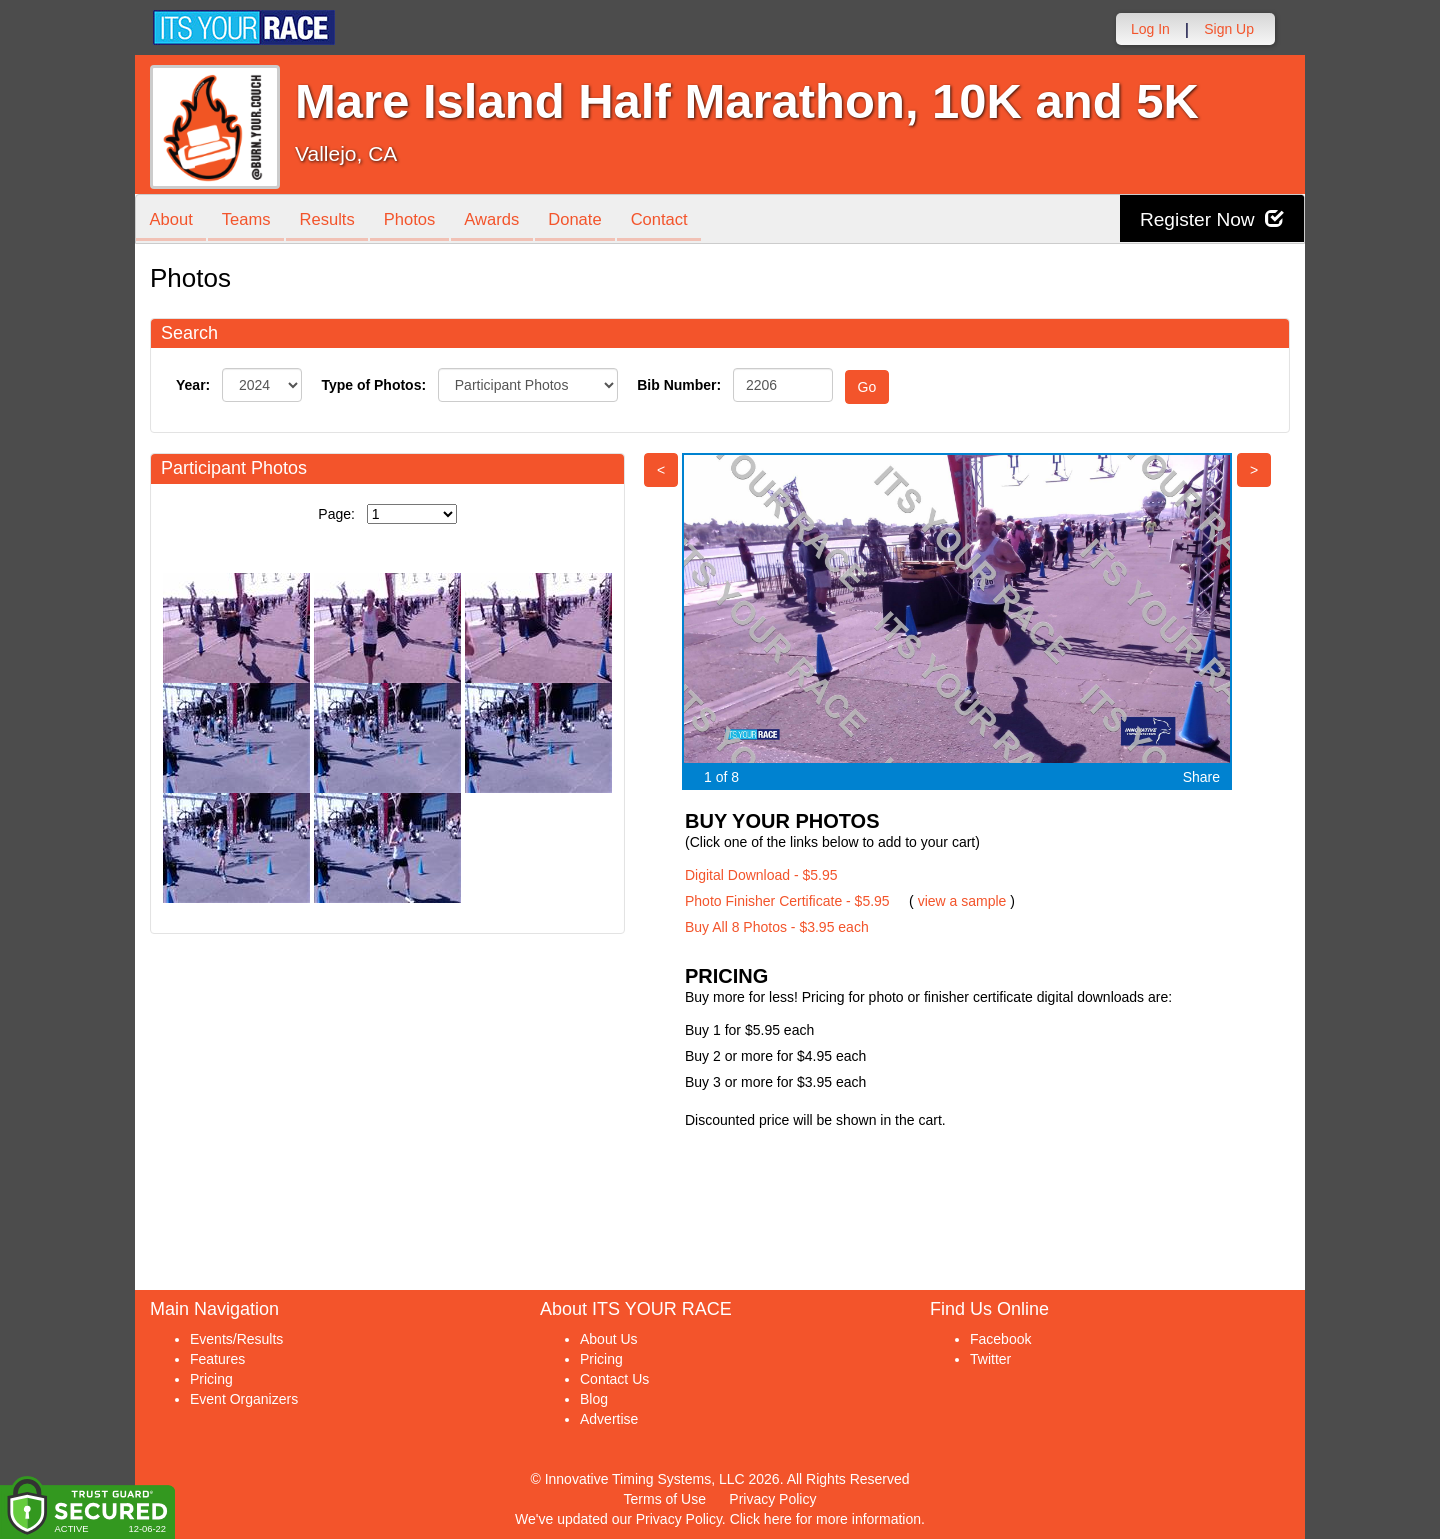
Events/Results (236, 1339)
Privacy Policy (772, 1499)
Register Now (1208, 219)
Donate (595, 220)
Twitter (990, 1359)
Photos (422, 220)
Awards (509, 220)
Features (217, 1359)
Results (336, 220)
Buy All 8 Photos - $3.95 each (777, 927)
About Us (609, 1339)
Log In (1150, 29)
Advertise (609, 1419)
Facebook (1000, 1339)
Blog (594, 1399)
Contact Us (614, 1379)
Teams (251, 220)
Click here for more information (825, 1519)
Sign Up (1229, 29)
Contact (683, 220)
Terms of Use (665, 1499)
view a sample (962, 901)
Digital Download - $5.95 (761, 875)
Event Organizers (244, 1399)
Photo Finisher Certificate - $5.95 (787, 901)
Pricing (211, 1379)
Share (1201, 777)
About (173, 220)
